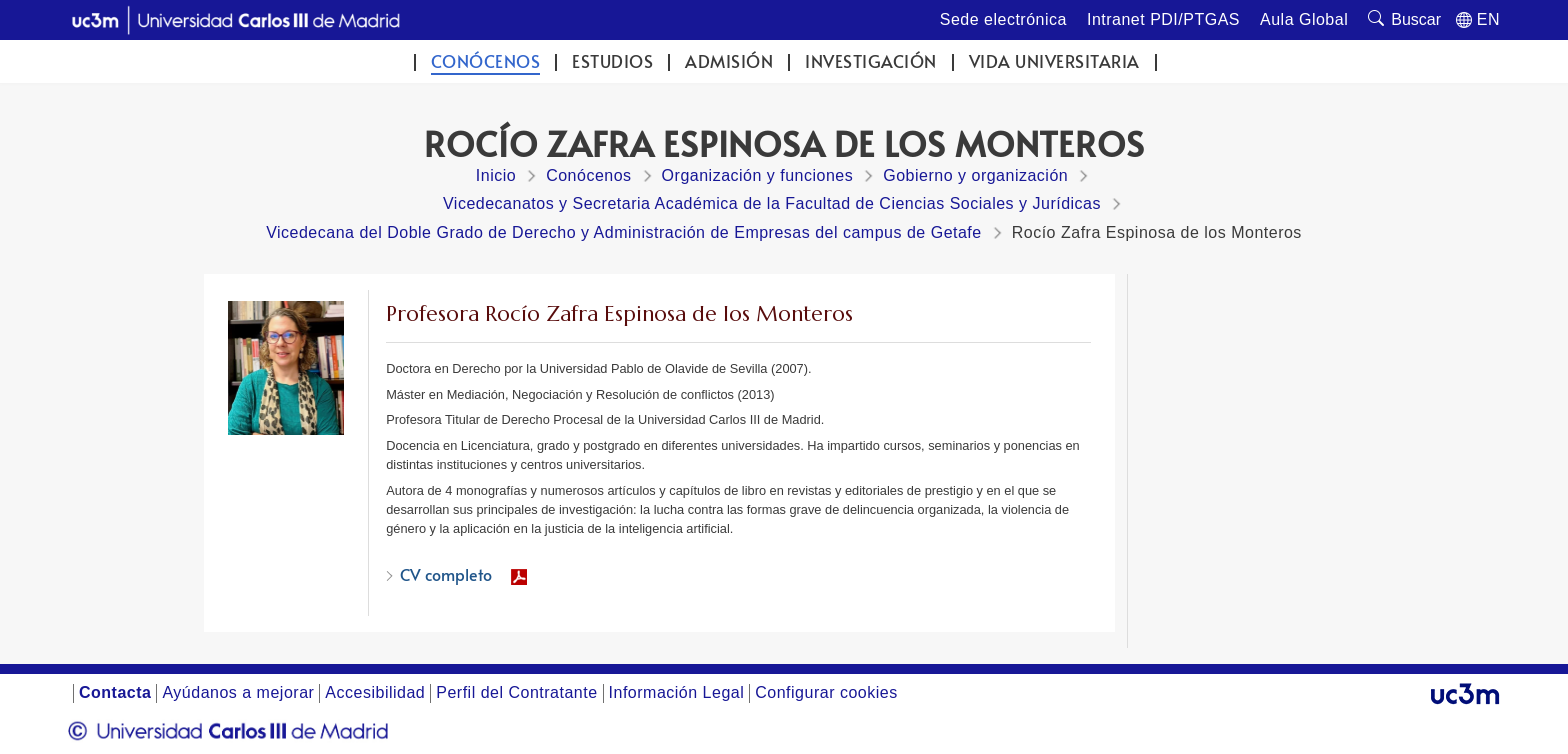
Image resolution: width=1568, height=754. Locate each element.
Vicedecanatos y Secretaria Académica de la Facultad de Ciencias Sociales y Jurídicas (772, 203)
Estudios (612, 61)
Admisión (729, 61)
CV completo (446, 574)
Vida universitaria (1054, 61)
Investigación (871, 61)
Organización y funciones (758, 175)
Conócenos (486, 61)
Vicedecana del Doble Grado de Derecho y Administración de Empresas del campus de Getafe (624, 232)
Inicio (496, 175)
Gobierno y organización (975, 175)
